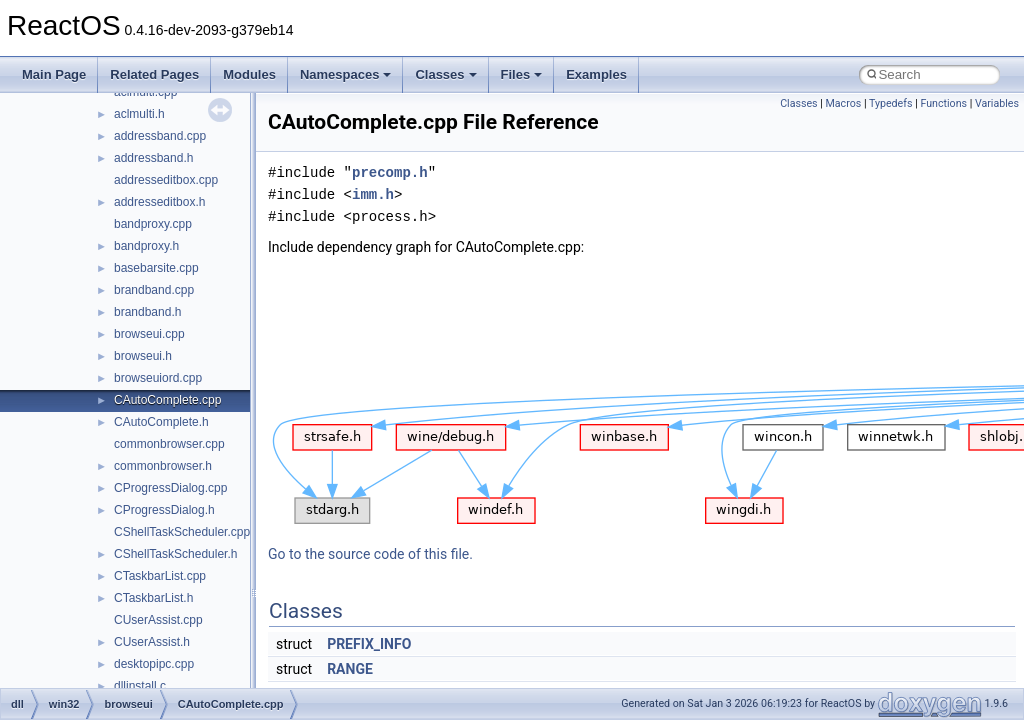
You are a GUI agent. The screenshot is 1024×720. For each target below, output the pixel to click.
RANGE (350, 669)
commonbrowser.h (163, 466)
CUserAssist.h (152, 642)
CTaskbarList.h (153, 598)
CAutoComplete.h (161, 422)
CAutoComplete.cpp (167, 400)
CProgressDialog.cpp (170, 488)
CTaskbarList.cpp (160, 576)
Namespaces (346, 74)
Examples (596, 74)
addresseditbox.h (159, 202)
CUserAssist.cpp (158, 620)
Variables (997, 103)
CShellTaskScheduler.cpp (182, 532)
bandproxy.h (146, 246)
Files (522, 74)
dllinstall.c (140, 686)
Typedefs (891, 103)
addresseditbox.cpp (166, 180)
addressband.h (153, 158)
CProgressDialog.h (164, 510)
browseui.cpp (149, 334)
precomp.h (390, 172)
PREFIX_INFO (369, 644)
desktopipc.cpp (154, 664)
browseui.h (143, 356)
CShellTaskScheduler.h (175, 554)
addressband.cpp (160, 136)
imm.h (373, 194)
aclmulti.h (139, 114)
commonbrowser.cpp (169, 444)
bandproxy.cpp (153, 224)
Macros (844, 103)
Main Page (54, 74)
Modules (249, 74)
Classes (445, 74)
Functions (943, 103)
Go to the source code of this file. (370, 554)
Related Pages (154, 74)
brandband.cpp (154, 290)
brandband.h (147, 312)
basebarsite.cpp (156, 268)
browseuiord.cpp (158, 378)
